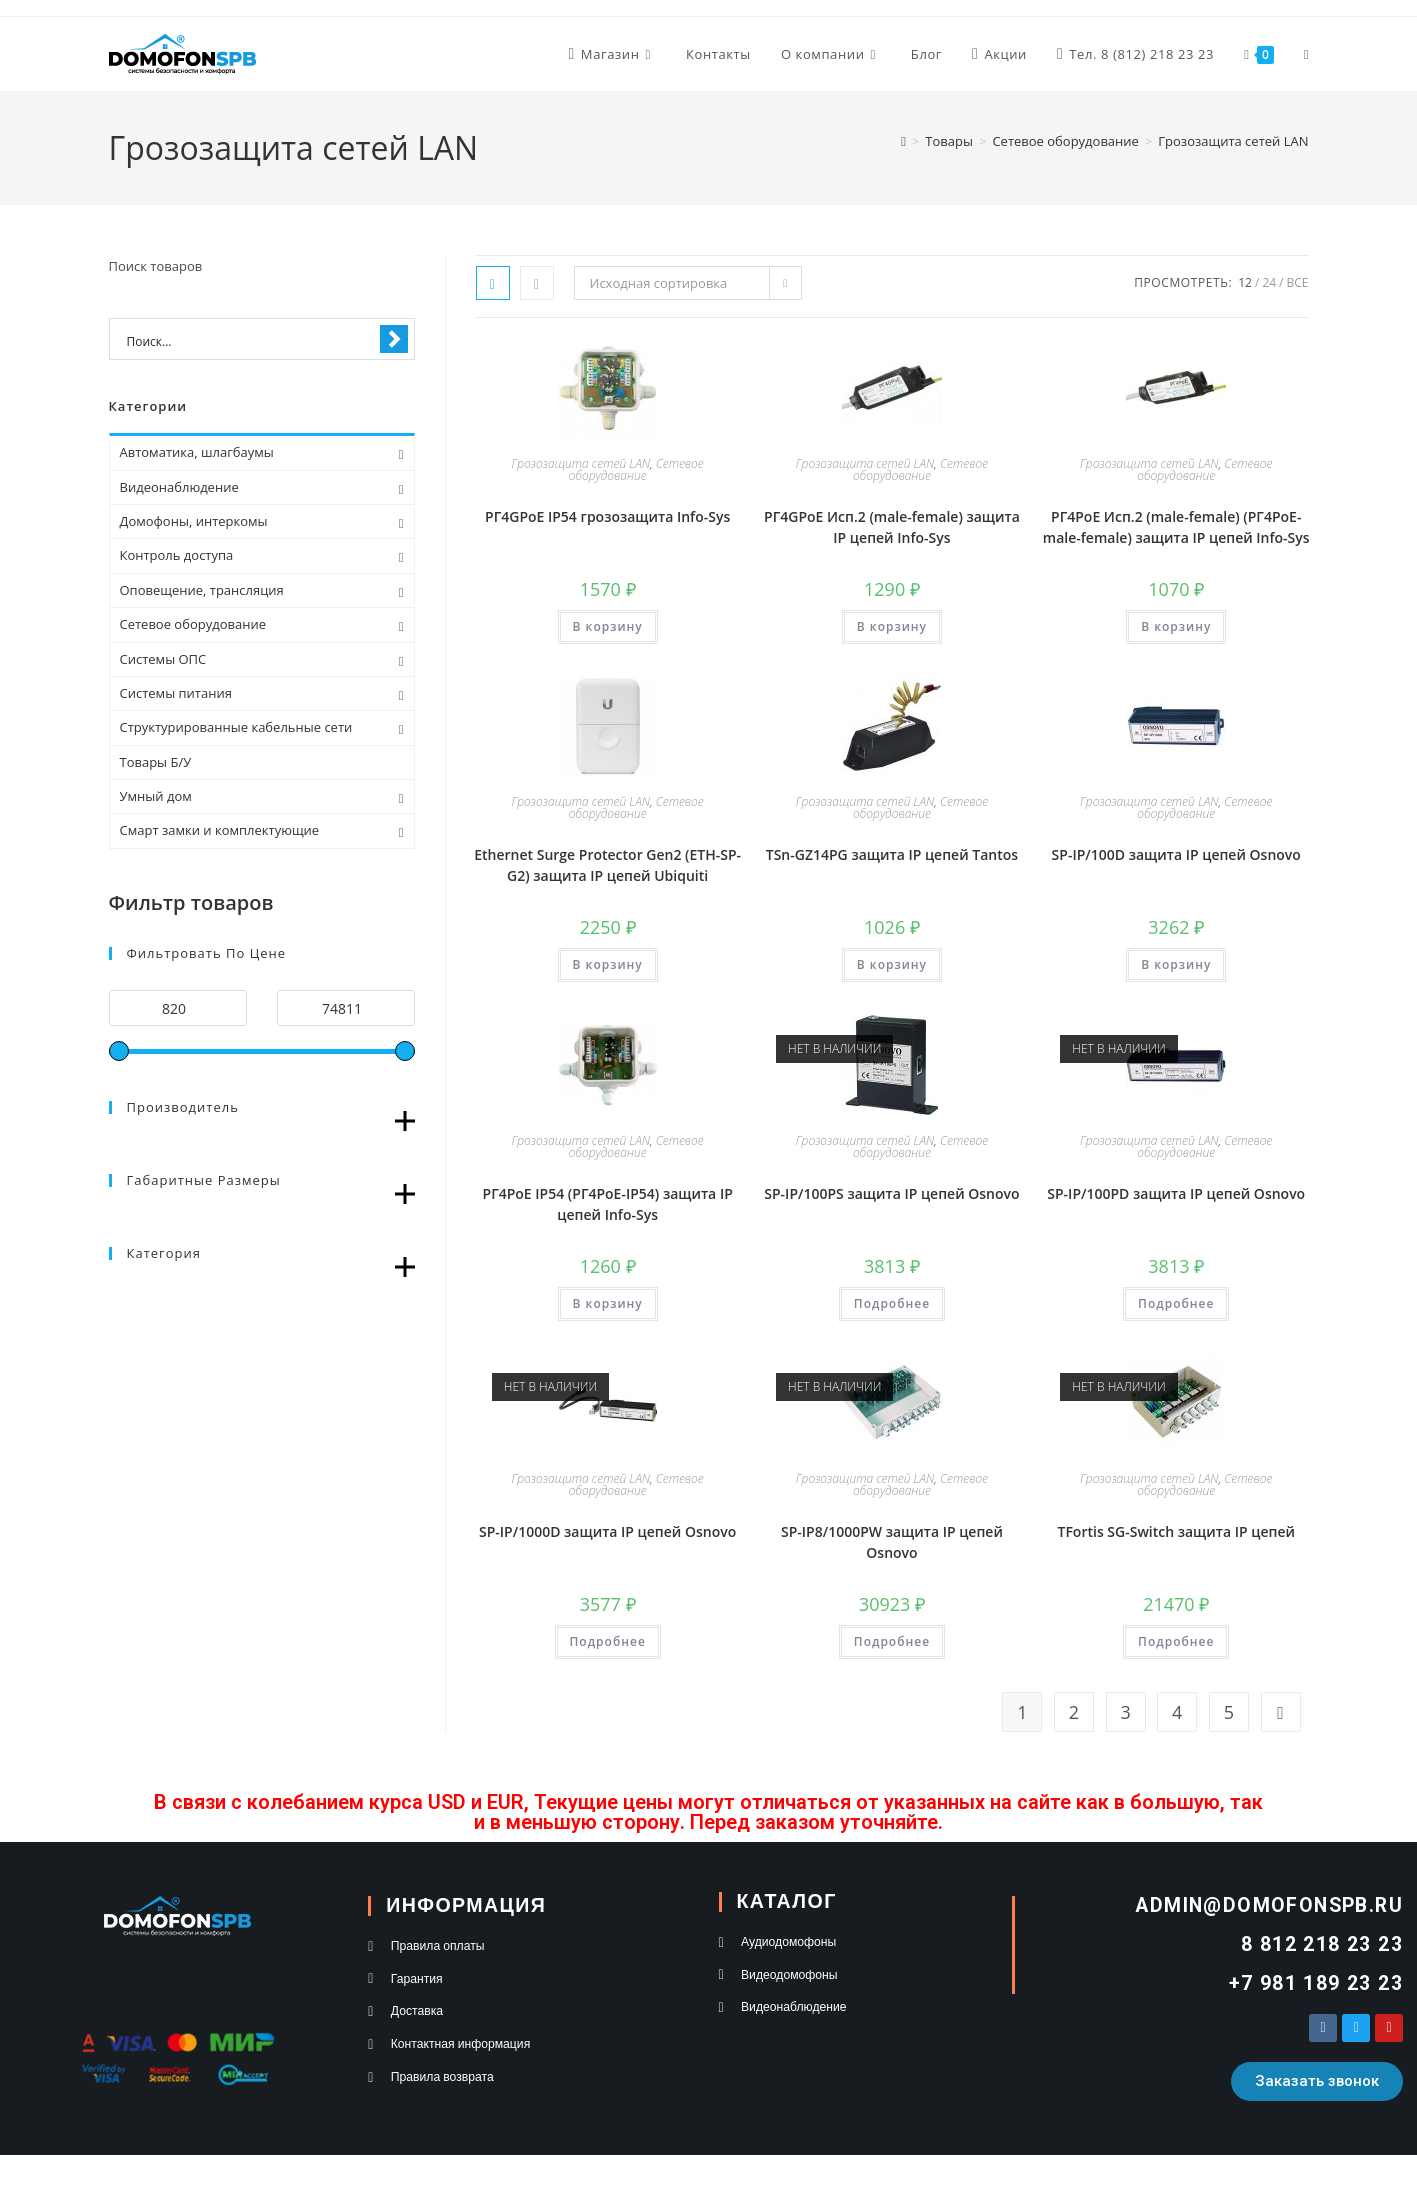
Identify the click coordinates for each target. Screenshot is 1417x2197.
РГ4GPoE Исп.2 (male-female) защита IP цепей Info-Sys (892, 527)
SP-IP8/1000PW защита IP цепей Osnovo (892, 1542)
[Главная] (903, 141)
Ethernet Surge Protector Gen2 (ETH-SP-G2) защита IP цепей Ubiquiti (607, 865)
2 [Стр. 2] (1074, 1712)
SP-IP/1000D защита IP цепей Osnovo (607, 1531)
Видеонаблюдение (179, 487)
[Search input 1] (249, 340)
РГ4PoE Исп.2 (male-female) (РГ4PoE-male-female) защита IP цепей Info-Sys (1176, 527)
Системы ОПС (163, 659)
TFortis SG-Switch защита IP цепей (1176, 1531)
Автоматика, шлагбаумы (197, 452)
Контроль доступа (177, 555)
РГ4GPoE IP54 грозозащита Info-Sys (607, 516)
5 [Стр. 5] (1229, 1712)
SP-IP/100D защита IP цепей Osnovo (1176, 854)
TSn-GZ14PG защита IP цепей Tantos (892, 854)
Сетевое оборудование (636, 469)
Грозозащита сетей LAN (1233, 141)
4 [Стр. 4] (1177, 1712)
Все (1298, 282)
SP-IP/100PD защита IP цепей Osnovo (1176, 1193)
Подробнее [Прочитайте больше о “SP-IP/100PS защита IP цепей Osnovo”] (892, 1303)
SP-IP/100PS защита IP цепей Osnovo (891, 1193)
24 (1269, 282)
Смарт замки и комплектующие (220, 830)
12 (1245, 282)
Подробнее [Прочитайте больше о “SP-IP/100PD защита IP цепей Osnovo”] (1176, 1303)
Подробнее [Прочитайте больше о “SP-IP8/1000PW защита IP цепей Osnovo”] (892, 1641)
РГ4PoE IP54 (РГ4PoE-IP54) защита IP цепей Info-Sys (608, 1204)
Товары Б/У (156, 762)
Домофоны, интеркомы (194, 521)
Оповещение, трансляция (202, 590)
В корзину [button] (608, 626)
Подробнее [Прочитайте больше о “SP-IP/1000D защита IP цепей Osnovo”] (608, 1641)
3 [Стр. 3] (1125, 1712)
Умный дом (156, 796)
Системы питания (176, 693)
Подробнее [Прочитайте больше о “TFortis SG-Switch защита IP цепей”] (1176, 1641)
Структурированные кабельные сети (236, 727)
